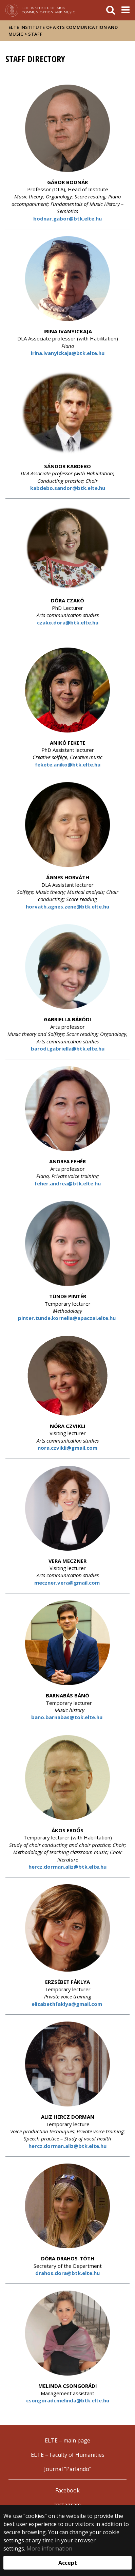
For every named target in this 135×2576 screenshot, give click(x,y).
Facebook (67, 2490)
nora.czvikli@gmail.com (67, 1447)
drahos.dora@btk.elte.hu (67, 2273)
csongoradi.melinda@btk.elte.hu (67, 2400)
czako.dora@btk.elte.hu (67, 622)
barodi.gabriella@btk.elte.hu (67, 1048)
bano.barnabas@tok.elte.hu (67, 1717)
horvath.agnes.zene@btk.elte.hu (67, 906)
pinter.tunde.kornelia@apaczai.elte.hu (67, 1318)
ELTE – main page (67, 2440)
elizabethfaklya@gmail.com (67, 2003)
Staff (35, 34)
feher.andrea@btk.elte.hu (68, 1183)
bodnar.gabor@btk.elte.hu (67, 218)
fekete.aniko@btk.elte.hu (67, 764)
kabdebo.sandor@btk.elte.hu (67, 487)
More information (49, 2548)
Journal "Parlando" (67, 2469)
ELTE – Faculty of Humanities (67, 2454)
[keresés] (110, 10)
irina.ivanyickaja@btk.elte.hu (67, 353)
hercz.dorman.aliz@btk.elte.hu (67, 1866)
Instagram (67, 2504)
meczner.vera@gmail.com (67, 1582)
